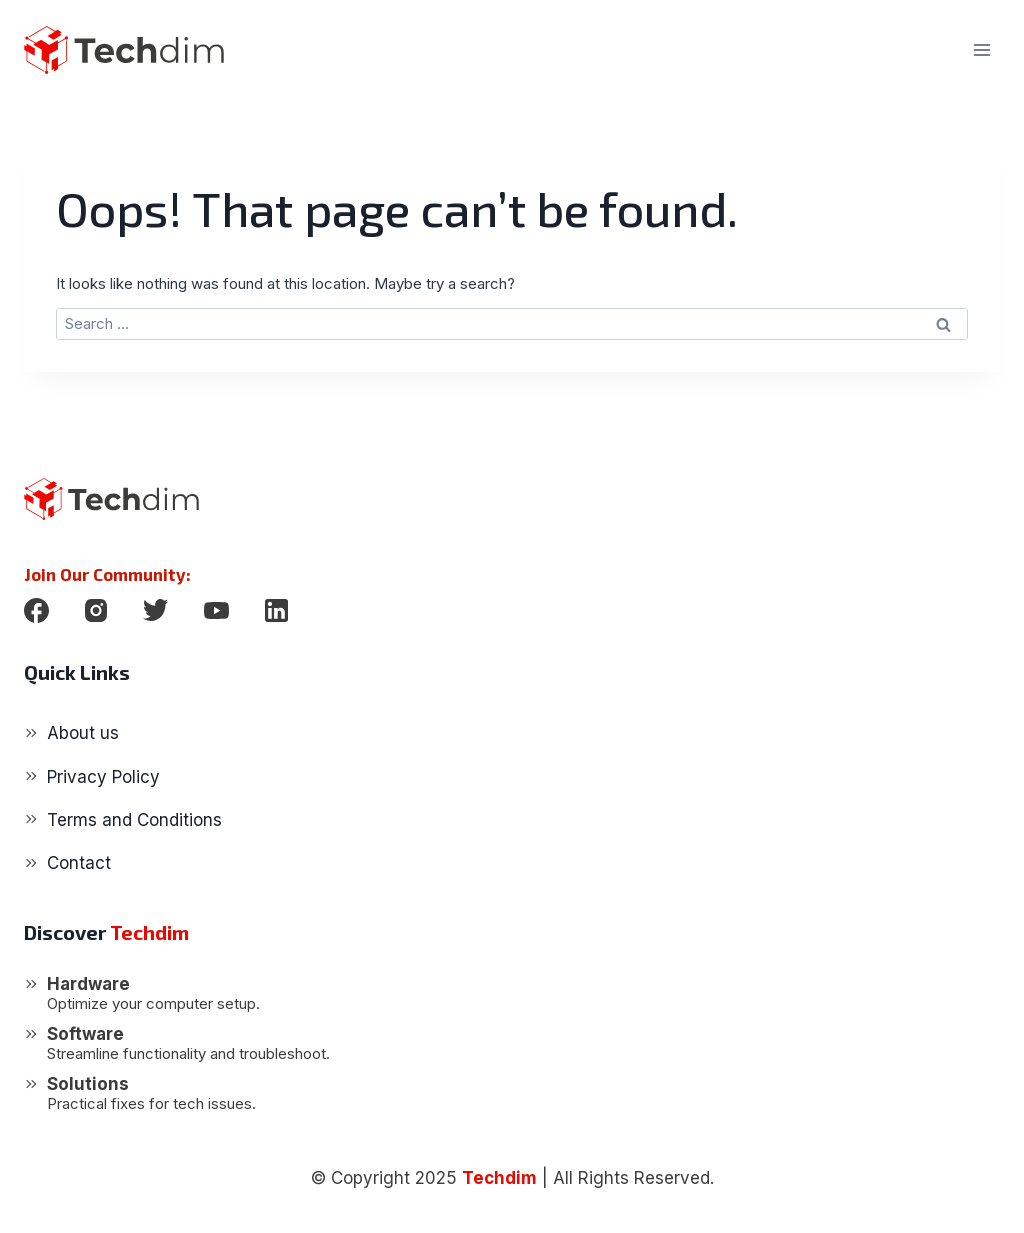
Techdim (499, 1178)
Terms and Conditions (134, 820)
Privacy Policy (103, 777)
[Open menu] (981, 49)
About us (83, 733)
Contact (79, 863)
